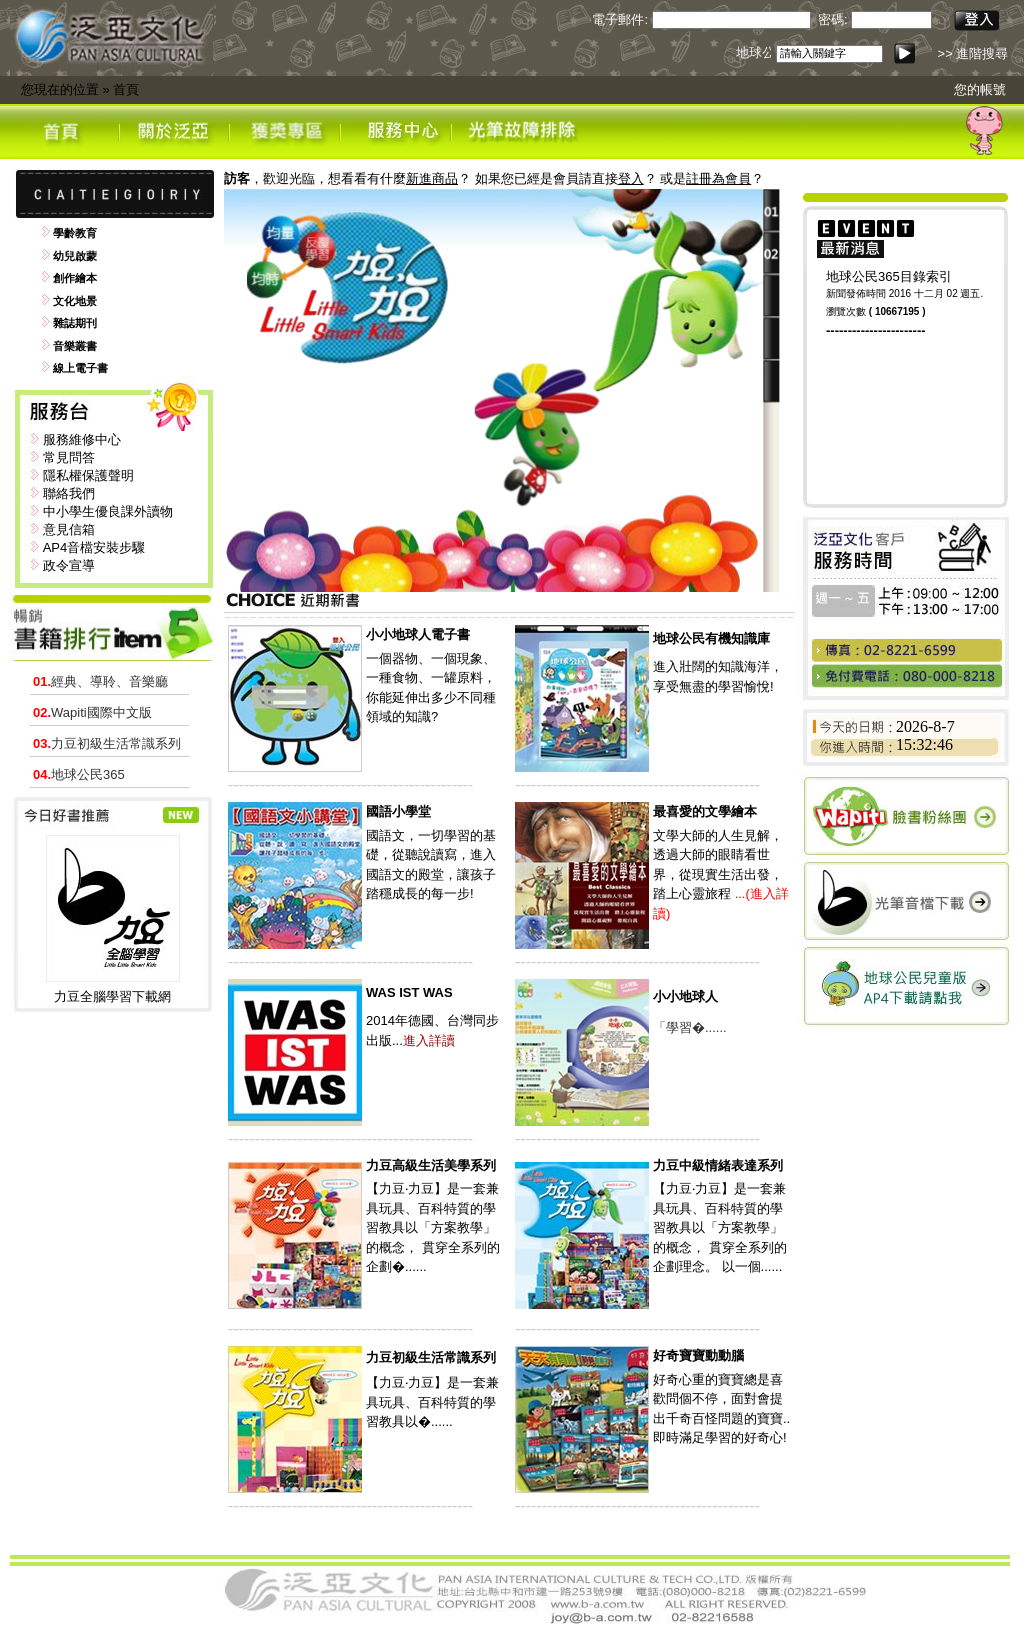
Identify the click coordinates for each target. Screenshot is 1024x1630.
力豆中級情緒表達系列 (718, 1165)
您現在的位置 (60, 89)
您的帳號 (980, 89)
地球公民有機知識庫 (711, 638)
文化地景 (75, 301)
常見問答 (69, 457)
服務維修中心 (82, 439)
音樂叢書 (75, 346)
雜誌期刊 (75, 323)
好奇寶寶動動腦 (698, 1355)
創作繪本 (75, 278)
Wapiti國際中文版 (92, 712)
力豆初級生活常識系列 (107, 743)
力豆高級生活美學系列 (431, 1165)
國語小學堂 (398, 811)
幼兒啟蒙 (75, 256)
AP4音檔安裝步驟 (94, 547)
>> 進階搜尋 (973, 53)
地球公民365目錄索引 (889, 276)
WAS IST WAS (409, 992)
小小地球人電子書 (418, 634)
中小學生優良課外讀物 (108, 511)
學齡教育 (75, 233)
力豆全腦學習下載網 (112, 996)
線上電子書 (80, 368)
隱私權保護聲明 (88, 475)
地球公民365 (79, 774)
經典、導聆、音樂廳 (100, 681)
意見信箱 (69, 529)
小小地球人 (685, 996)
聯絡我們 (69, 493)
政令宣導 (69, 565)
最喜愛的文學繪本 (705, 811)
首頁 (126, 89)
